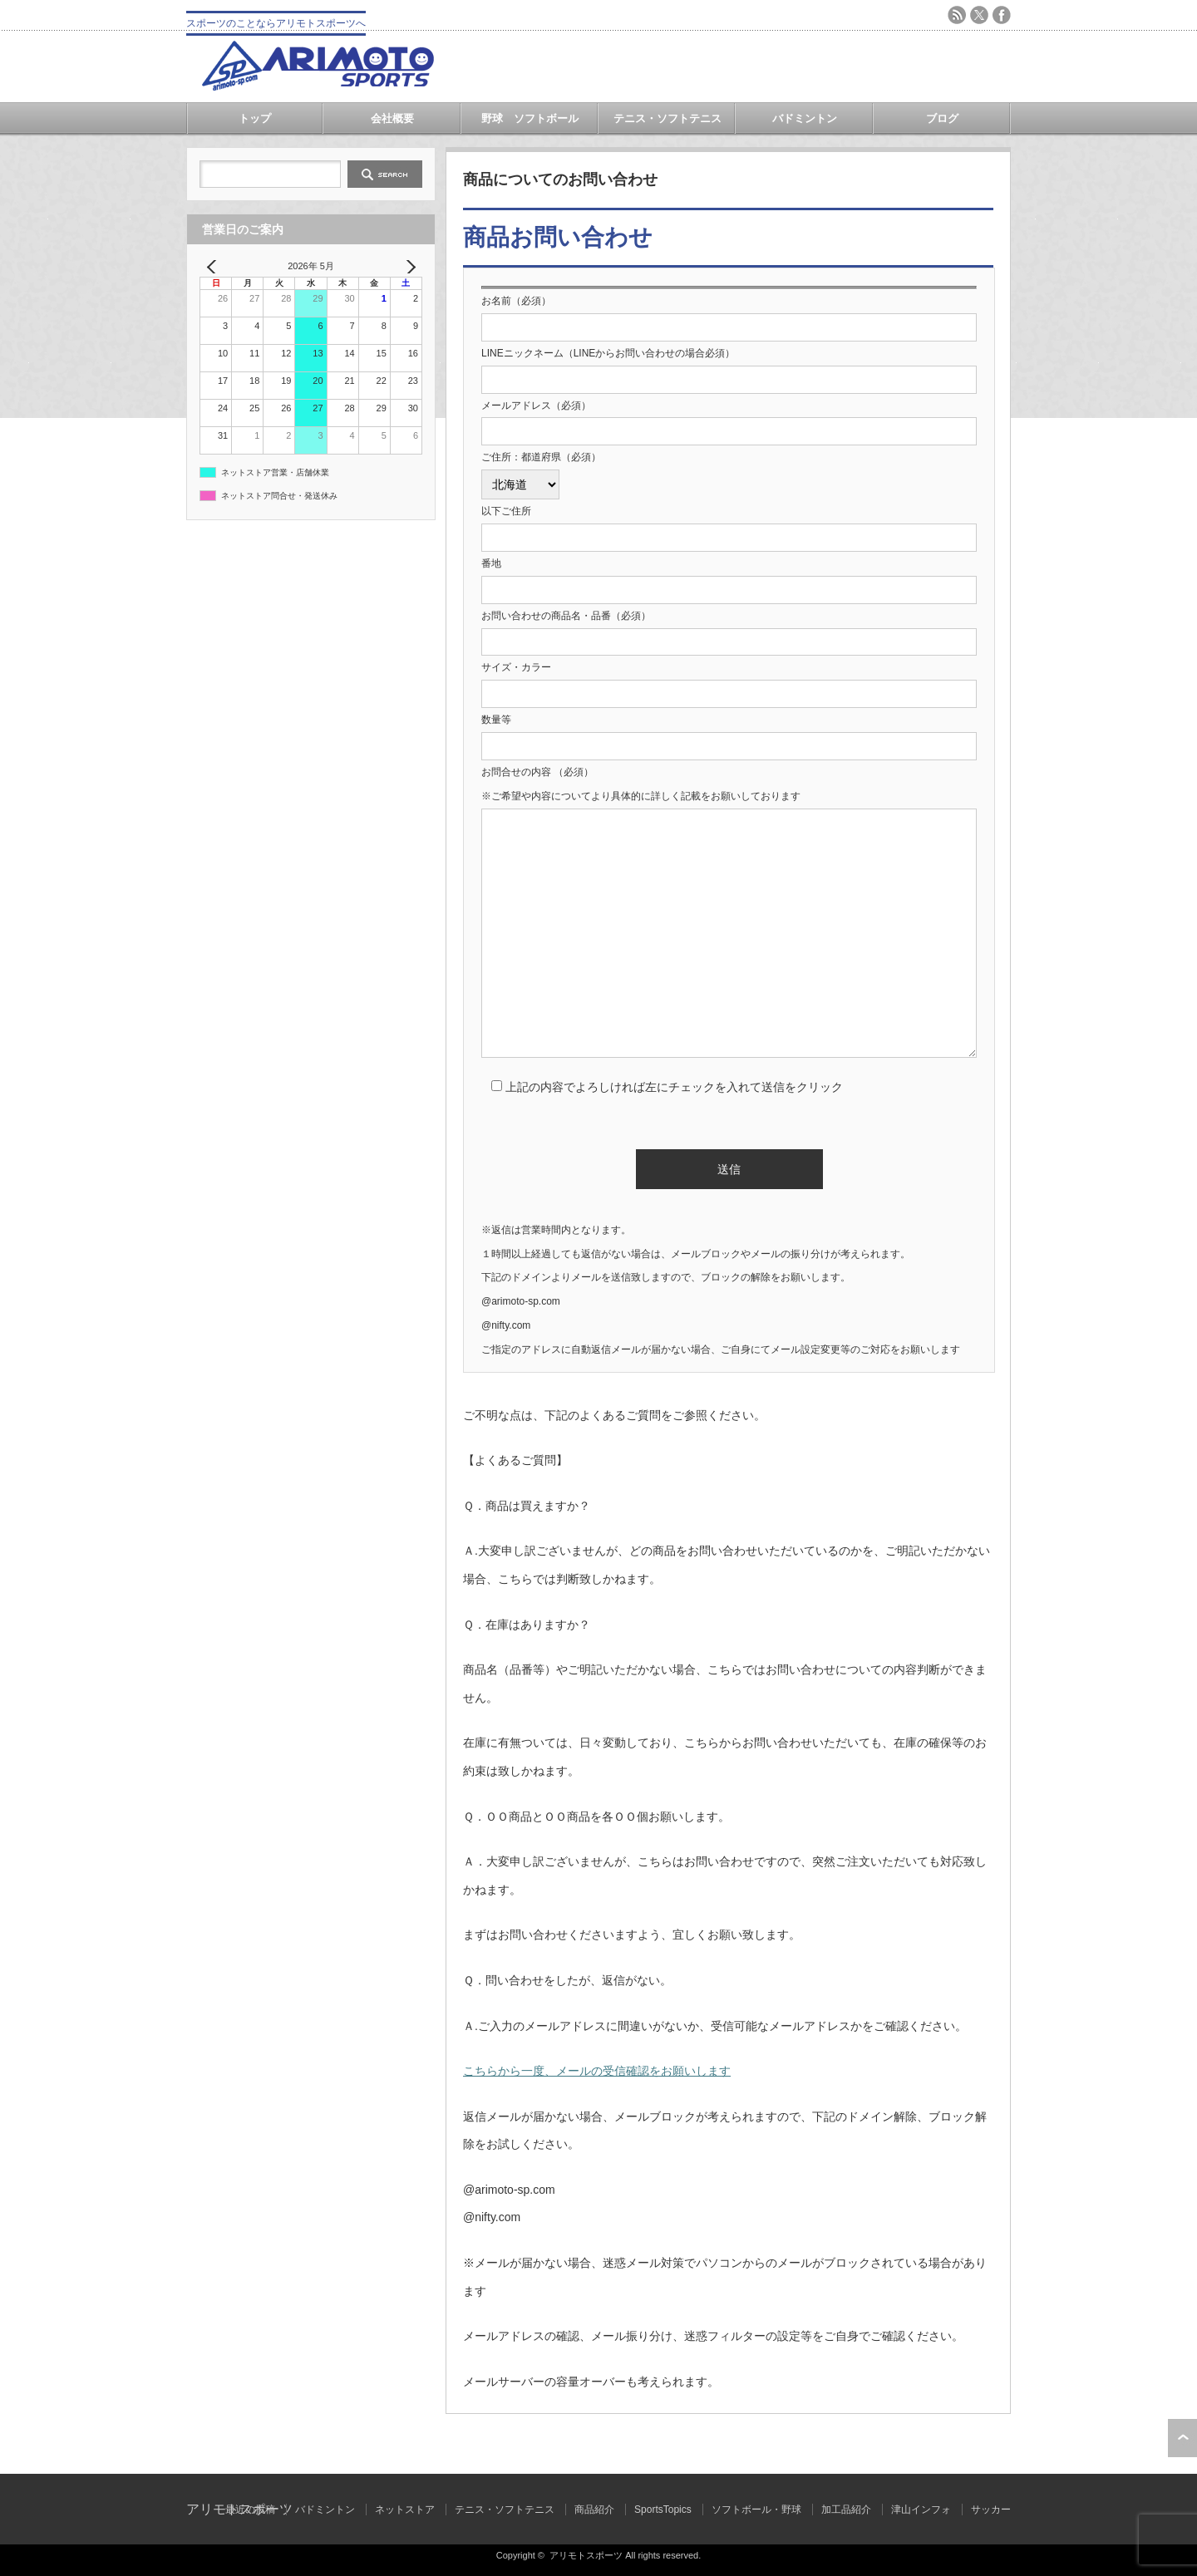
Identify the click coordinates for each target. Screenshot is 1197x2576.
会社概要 (392, 118)
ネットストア (405, 2509)
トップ (255, 118)
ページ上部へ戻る (1182, 2438)
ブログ (942, 118)
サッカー (991, 2509)
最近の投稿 (250, 2509)
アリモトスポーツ (586, 2555)
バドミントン (804, 118)
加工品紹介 (846, 2509)
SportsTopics (663, 2509)
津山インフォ (921, 2509)
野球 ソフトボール (530, 118)
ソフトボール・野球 (756, 2509)
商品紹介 (594, 2509)
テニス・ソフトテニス (667, 118)
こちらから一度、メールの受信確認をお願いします (597, 2070)
